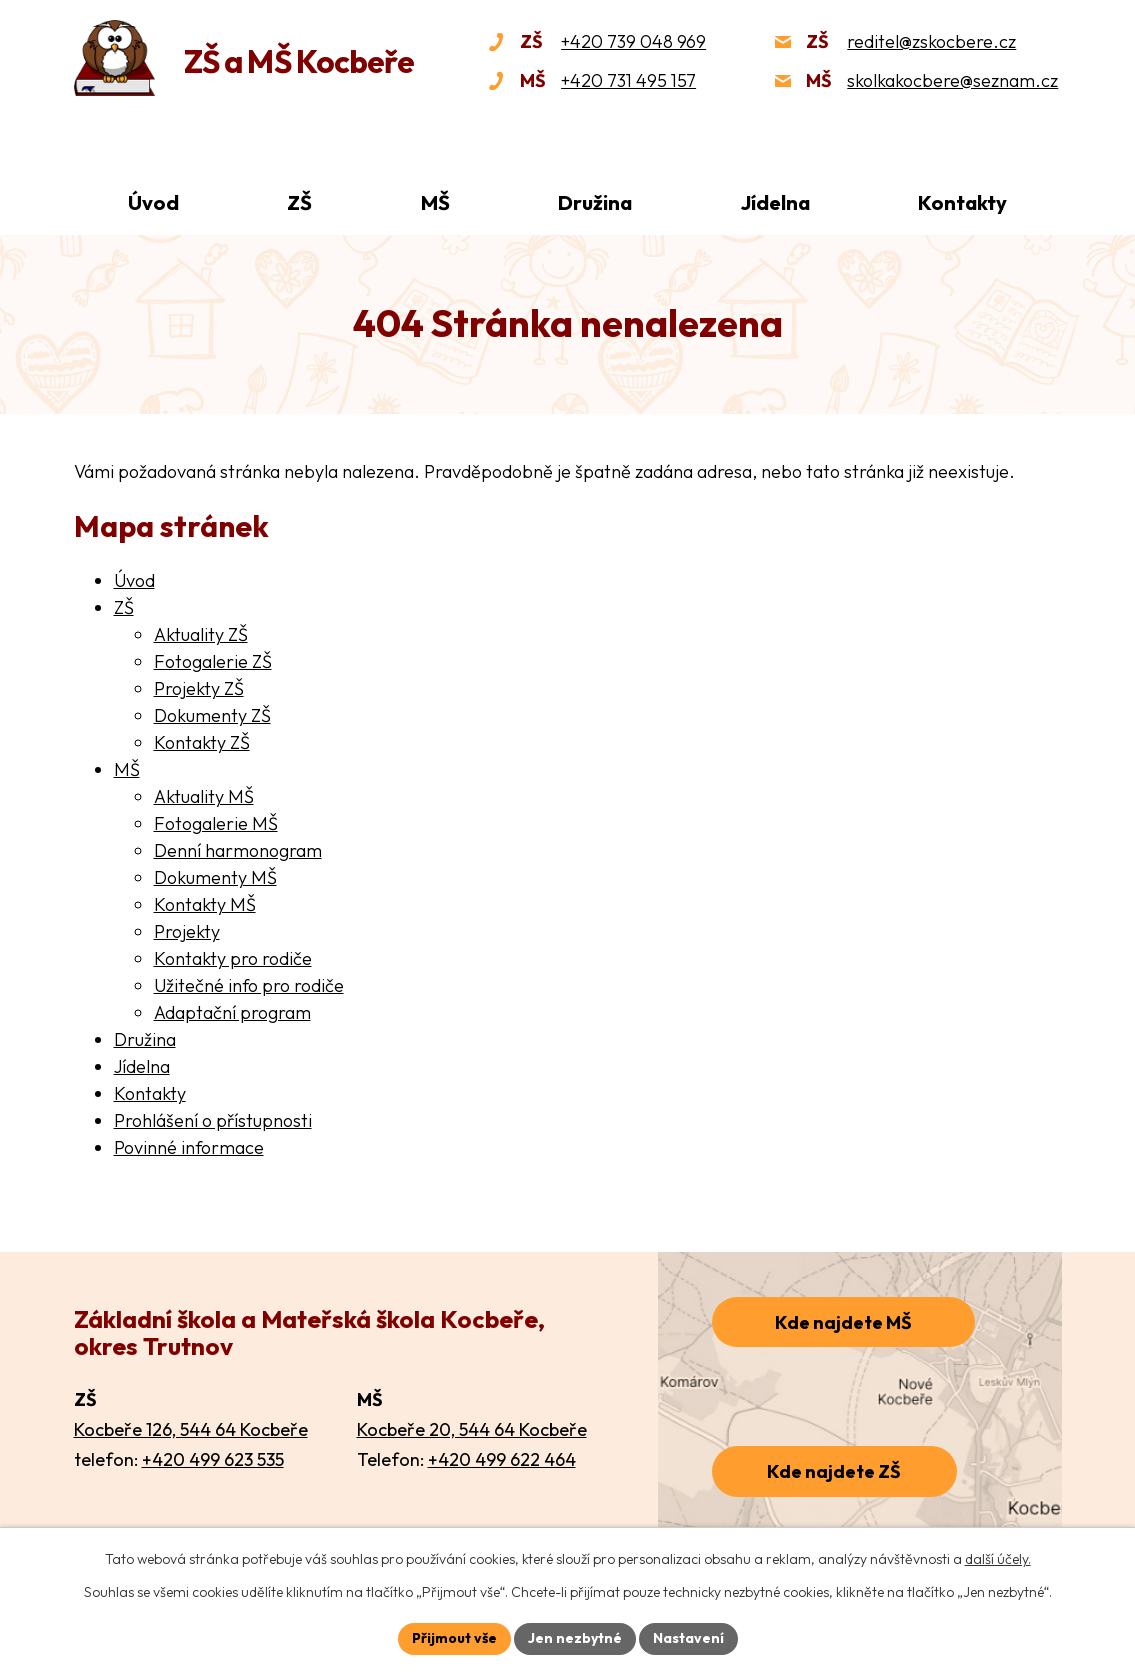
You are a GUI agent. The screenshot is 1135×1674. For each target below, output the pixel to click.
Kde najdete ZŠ (834, 1471)
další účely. (998, 1559)
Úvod (153, 202)
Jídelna (775, 202)
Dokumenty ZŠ (212, 715)
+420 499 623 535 (213, 1459)
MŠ (435, 202)
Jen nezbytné (575, 1638)
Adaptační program (232, 1012)
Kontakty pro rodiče (233, 958)
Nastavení (688, 1638)
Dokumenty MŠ (215, 877)
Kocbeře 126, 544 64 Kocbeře (191, 1429)
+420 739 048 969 (633, 41)
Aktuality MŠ (204, 796)
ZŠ (299, 202)
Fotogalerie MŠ (216, 823)
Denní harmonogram (238, 850)
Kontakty (962, 202)
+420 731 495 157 (628, 80)
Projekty (187, 931)
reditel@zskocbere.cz (931, 41)
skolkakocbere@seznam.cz (952, 80)
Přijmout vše (454, 1638)
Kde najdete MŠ (843, 1322)
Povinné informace (189, 1147)
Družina (595, 202)
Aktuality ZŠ (201, 634)
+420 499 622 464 (502, 1459)
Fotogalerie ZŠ (213, 661)
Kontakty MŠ (205, 904)
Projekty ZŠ (199, 688)
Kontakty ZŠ (202, 742)
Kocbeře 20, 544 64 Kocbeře (472, 1429)
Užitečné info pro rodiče (249, 985)
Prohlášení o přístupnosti (213, 1120)
